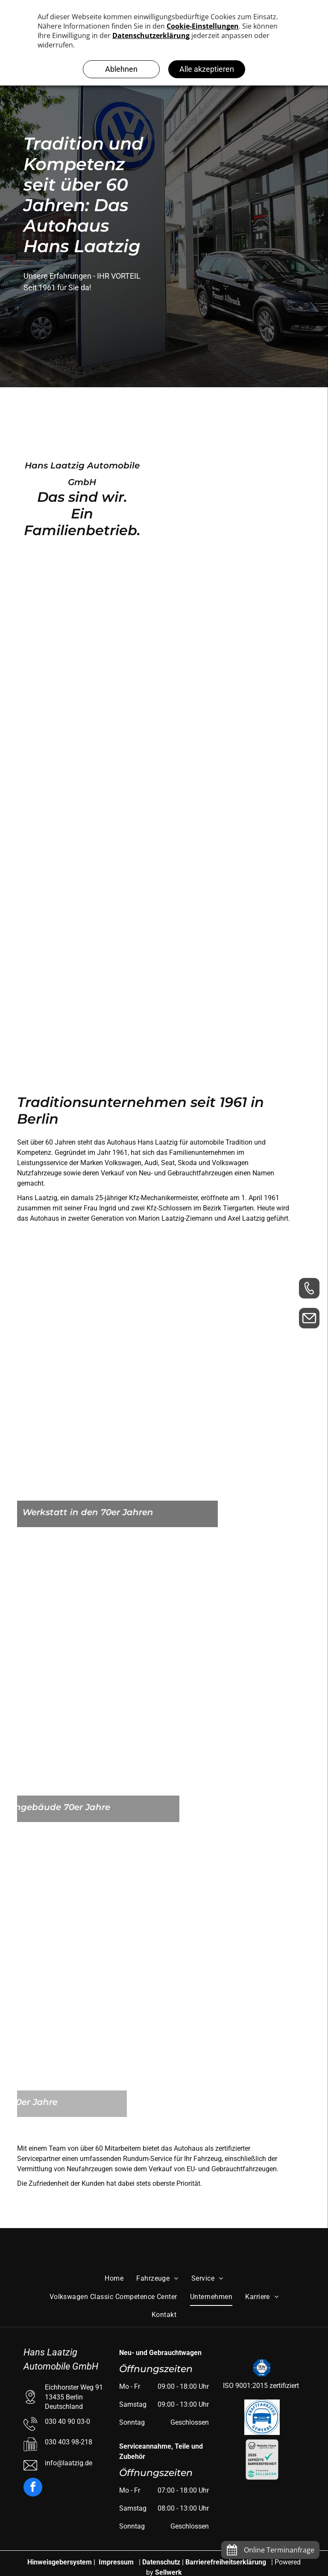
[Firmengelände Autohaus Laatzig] (245, 644)
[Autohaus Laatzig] (83, 644)
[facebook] (32, 2488)
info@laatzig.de (68, 2463)
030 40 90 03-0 (67, 2421)
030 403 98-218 (68, 2442)
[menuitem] (114, 2278)
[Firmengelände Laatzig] (206, 429)
